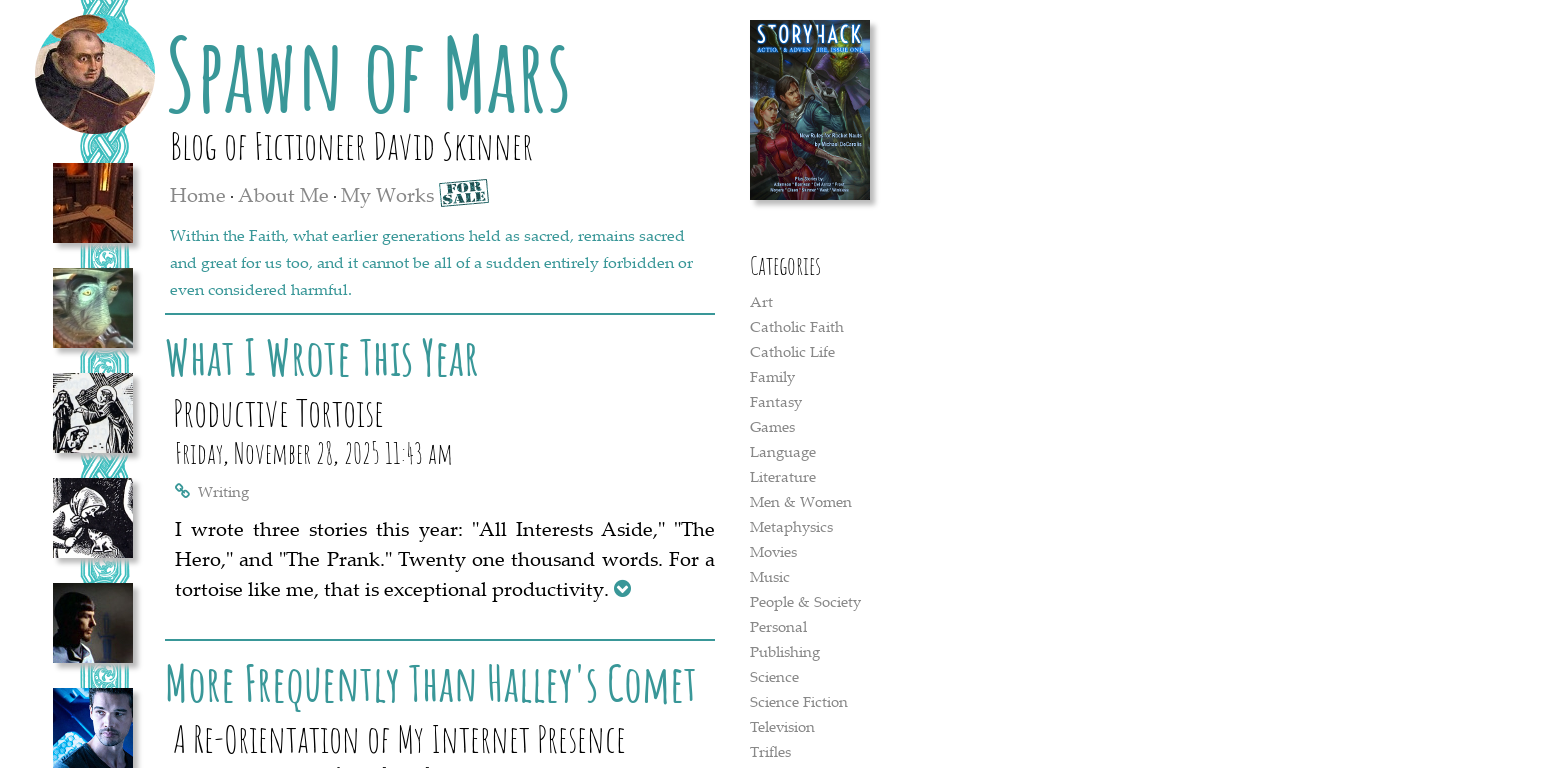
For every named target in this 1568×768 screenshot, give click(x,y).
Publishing (785, 651)
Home (198, 194)
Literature (783, 476)
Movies (773, 551)
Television (782, 726)
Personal (778, 626)
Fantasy (776, 401)
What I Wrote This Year (322, 356)
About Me (283, 194)
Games (772, 426)
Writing (223, 491)
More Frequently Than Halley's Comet (431, 682)
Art (761, 301)
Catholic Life (792, 351)
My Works (387, 194)
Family (772, 376)
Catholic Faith (797, 326)
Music (770, 576)
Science (774, 676)
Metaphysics (791, 526)
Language (783, 451)
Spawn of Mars (368, 73)
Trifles (770, 751)
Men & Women (801, 501)
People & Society (805, 601)
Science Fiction (799, 701)
